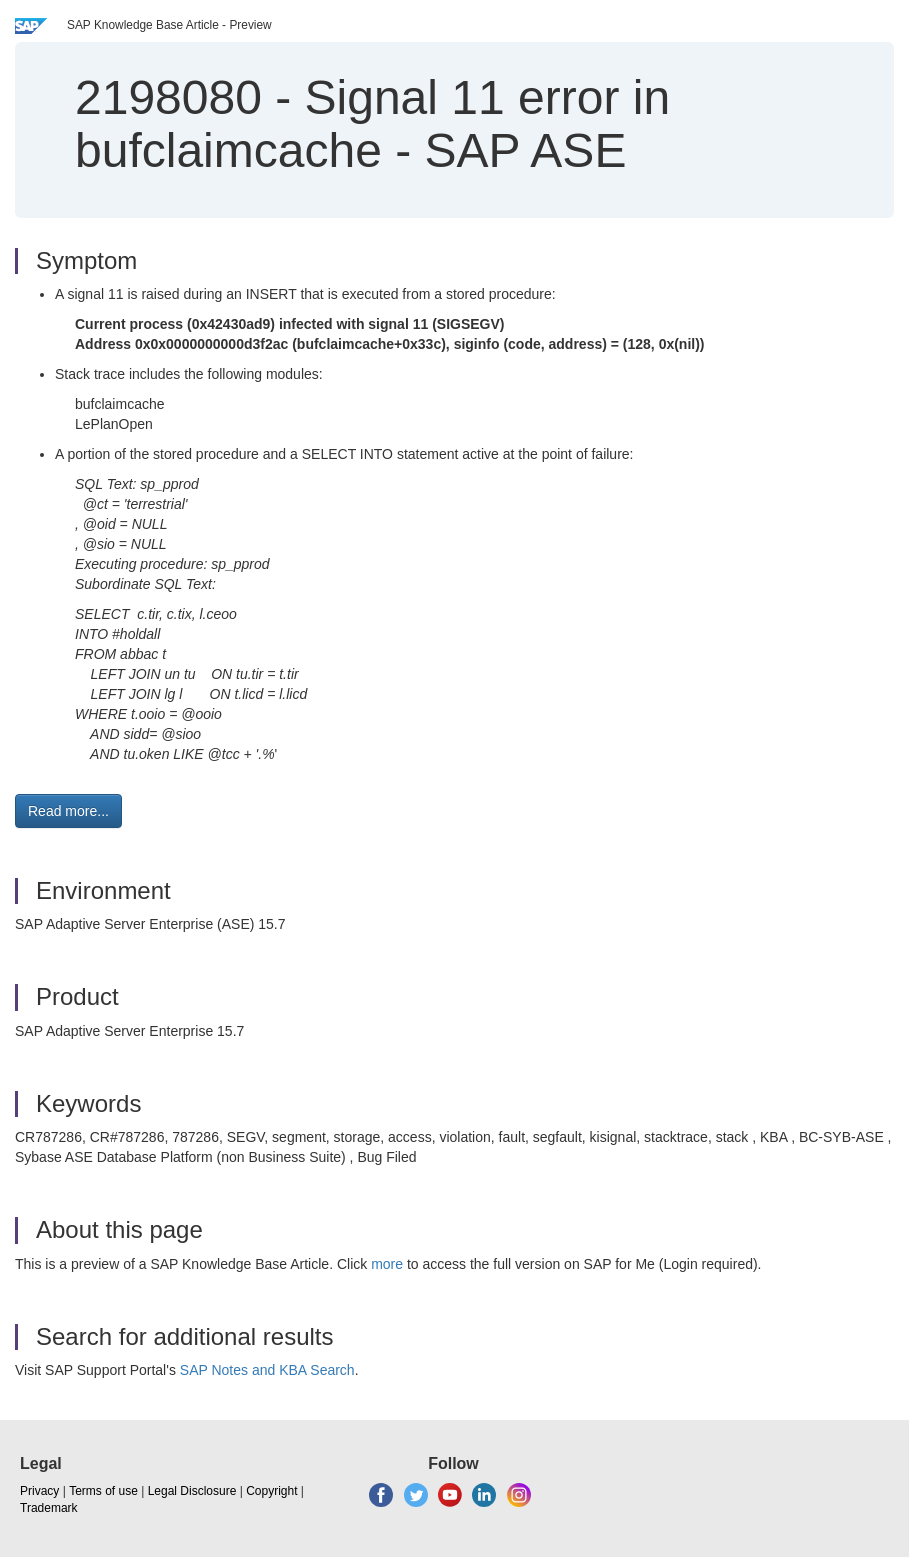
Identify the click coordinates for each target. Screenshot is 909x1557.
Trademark (49, 1508)
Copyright (271, 1491)
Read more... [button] (68, 811)
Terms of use (103, 1491)
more (387, 1264)
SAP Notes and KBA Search (267, 1370)
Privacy (39, 1491)
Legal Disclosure (192, 1491)
